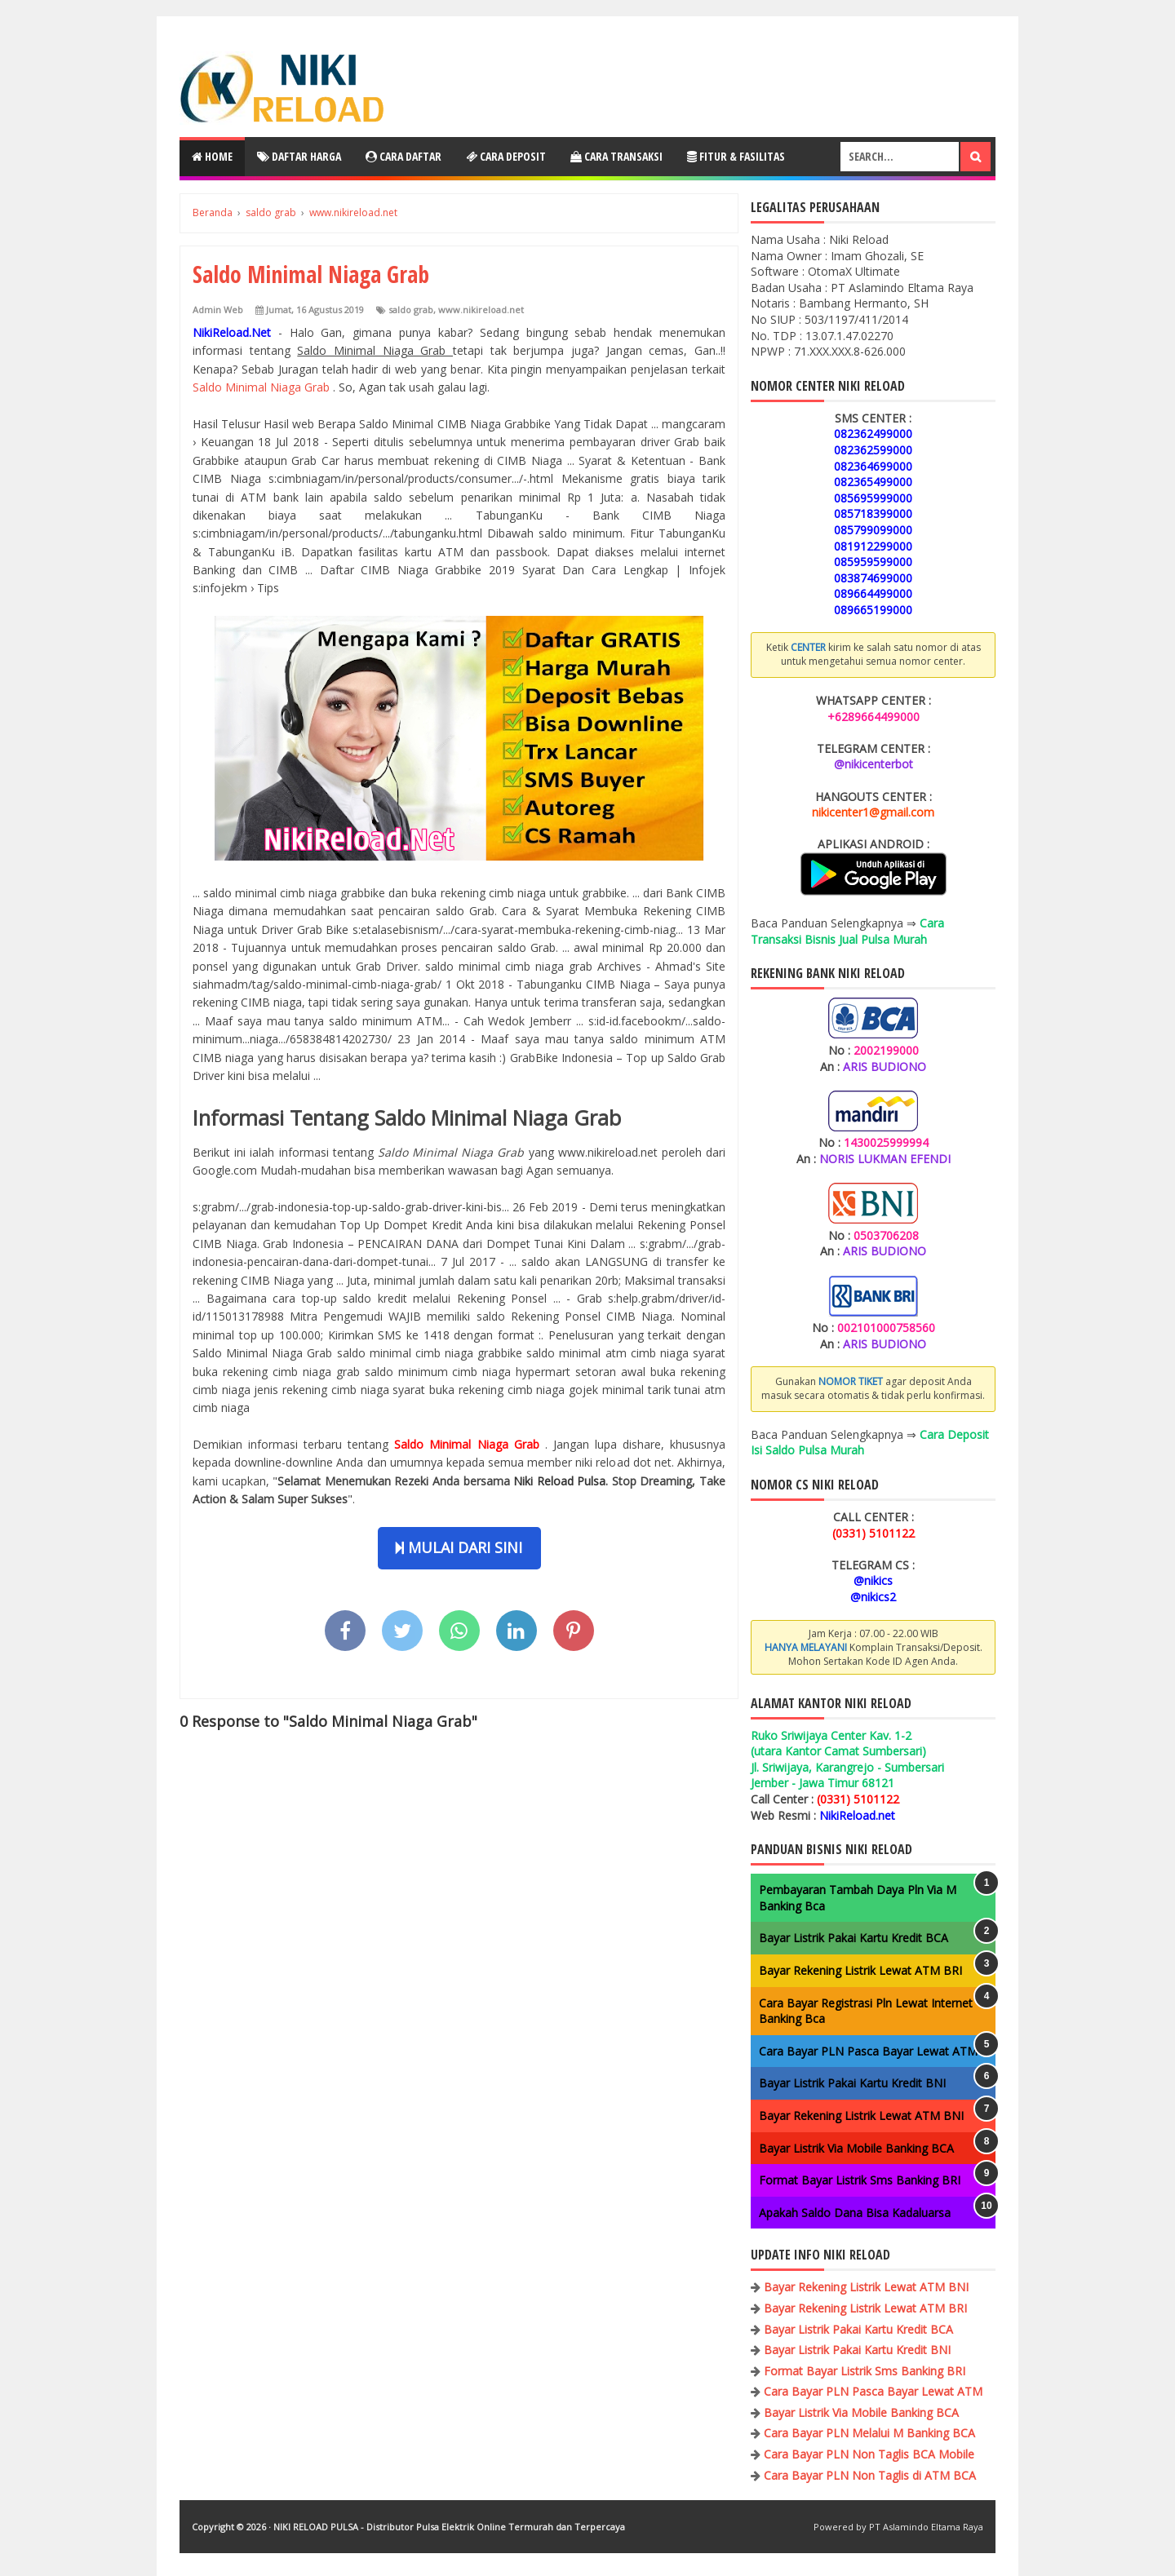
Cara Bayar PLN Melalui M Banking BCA (869, 2433)
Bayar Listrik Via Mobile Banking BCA (856, 2148)
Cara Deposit (506, 156)
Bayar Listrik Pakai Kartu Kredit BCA (853, 1937)
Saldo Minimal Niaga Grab (263, 387)
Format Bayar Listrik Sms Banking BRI (859, 2180)
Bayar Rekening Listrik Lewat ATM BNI (861, 2115)
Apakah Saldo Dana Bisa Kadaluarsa (855, 2212)
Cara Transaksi (616, 156)
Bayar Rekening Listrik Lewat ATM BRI (860, 1970)
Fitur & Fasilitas (736, 156)
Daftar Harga (299, 156)
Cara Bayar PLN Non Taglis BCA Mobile (869, 2454)
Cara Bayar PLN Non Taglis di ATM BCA (870, 2475)
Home (212, 156)
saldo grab (410, 309)
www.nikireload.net (481, 309)
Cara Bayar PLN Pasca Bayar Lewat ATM (868, 2051)
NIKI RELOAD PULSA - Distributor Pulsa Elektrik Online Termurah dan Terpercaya (449, 2527)
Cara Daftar (403, 156)
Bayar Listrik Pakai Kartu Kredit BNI (852, 2083)
